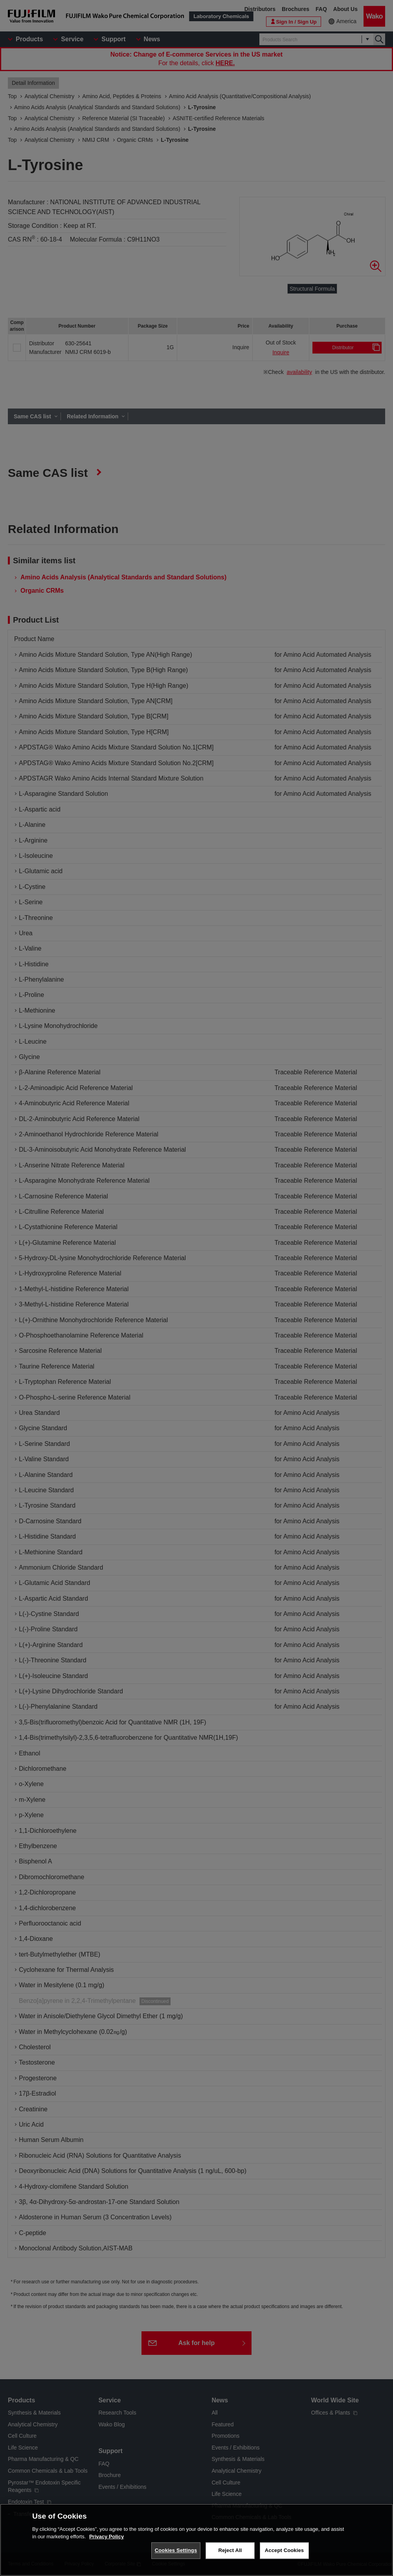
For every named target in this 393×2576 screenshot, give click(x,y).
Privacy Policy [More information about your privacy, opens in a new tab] (106, 2536)
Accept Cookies (284, 2550)
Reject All (230, 2550)
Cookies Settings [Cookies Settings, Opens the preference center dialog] (176, 2550)
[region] (196, 2540)
